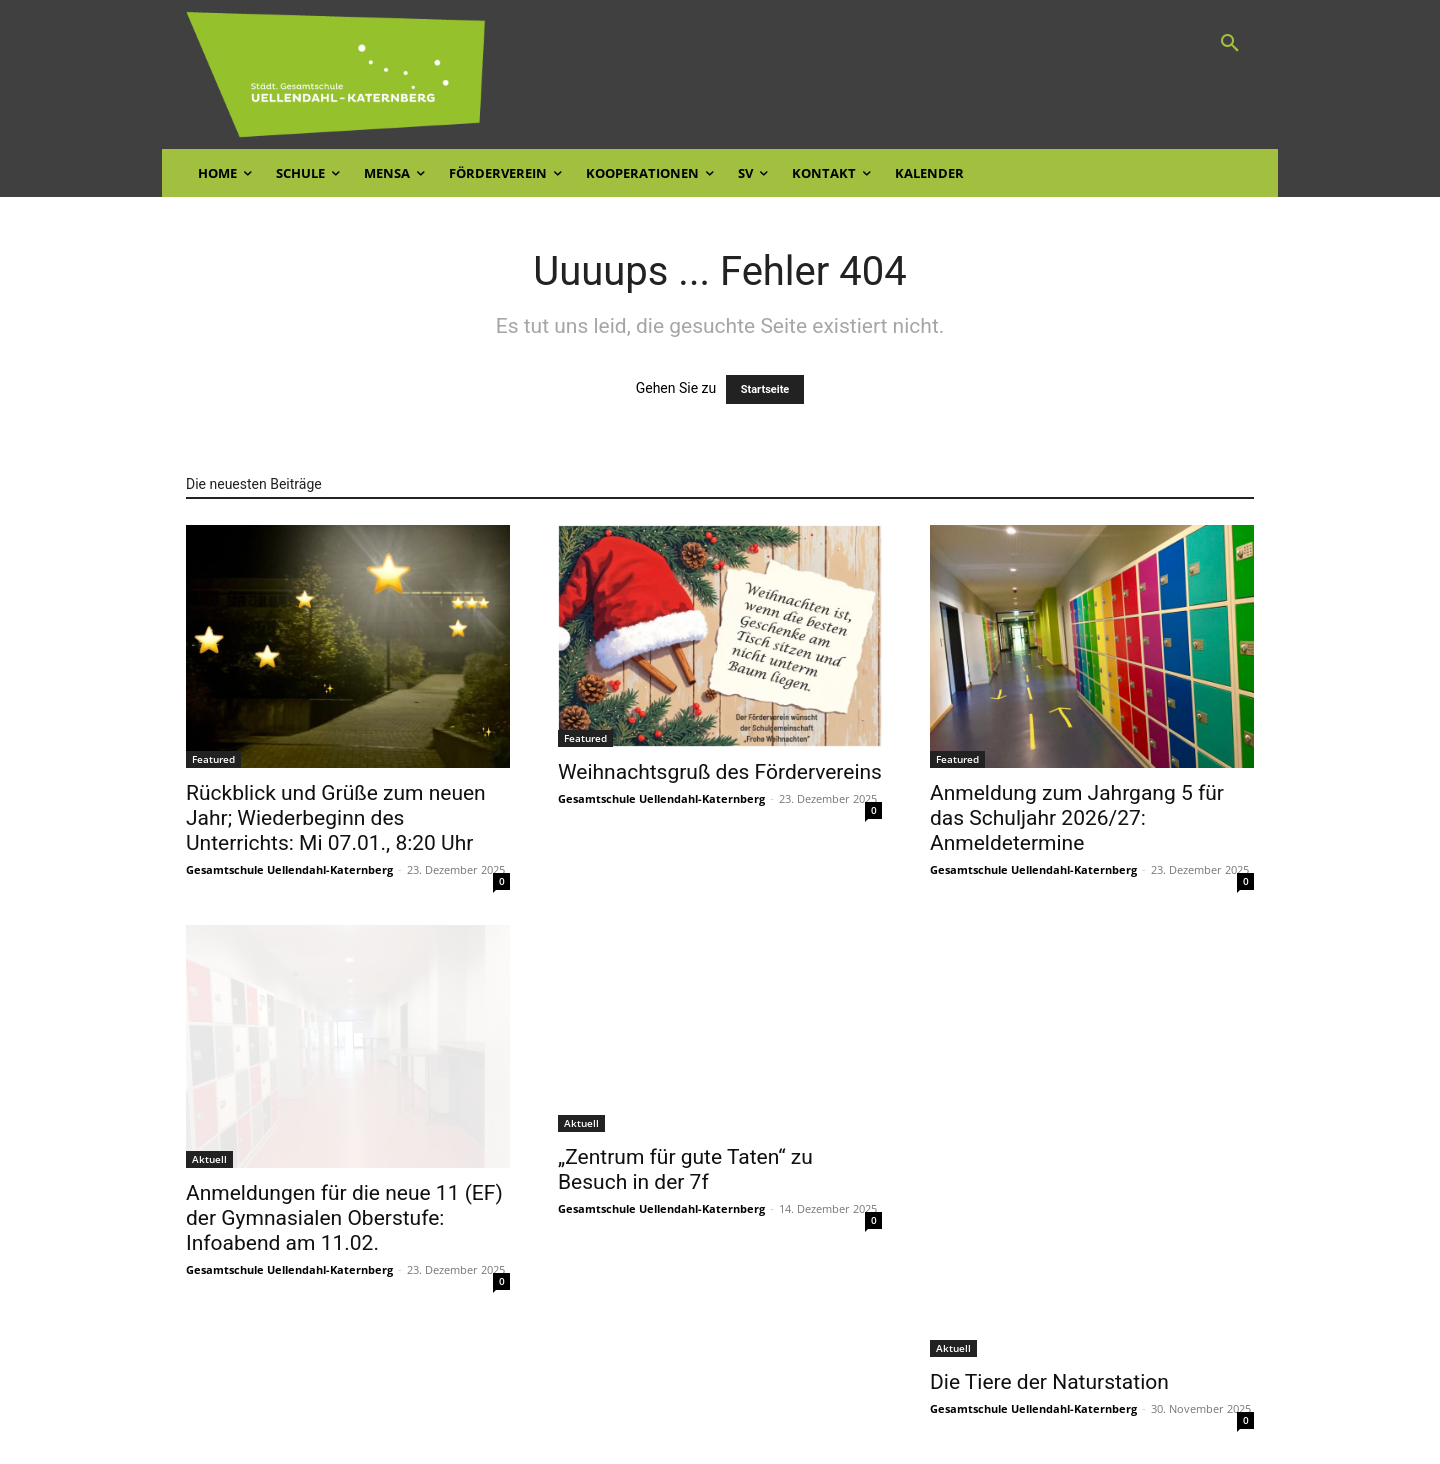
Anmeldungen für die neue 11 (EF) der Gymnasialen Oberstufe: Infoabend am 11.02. (344, 1218)
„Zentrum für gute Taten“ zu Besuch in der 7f (685, 1169)
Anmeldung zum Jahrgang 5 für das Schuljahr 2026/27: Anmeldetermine (1077, 818)
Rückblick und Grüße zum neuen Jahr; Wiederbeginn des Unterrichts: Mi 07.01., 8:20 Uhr (336, 818)
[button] (1230, 44)
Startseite (765, 389)
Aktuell (209, 1159)
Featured (213, 759)
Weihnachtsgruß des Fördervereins (720, 772)
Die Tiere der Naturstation (1049, 1382)
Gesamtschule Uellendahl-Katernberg (289, 869)
